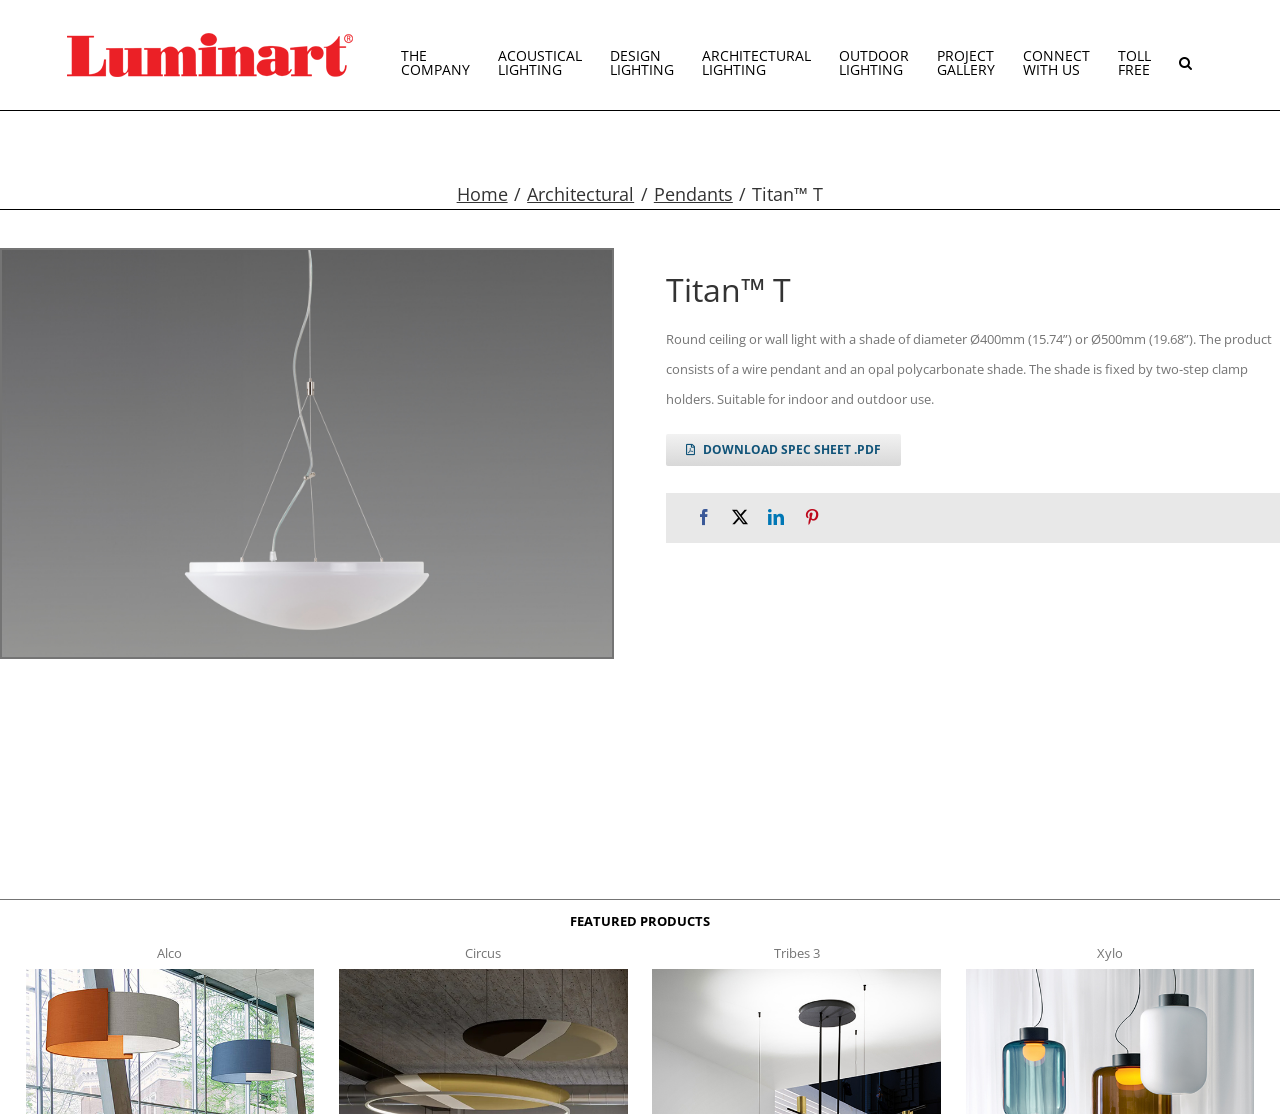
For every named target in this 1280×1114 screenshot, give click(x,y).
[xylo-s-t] (1110, 975)
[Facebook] (704, 517)
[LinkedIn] (776, 517)
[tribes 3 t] (796, 975)
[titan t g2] (307, 453)
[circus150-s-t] (483, 975)
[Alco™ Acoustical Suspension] (170, 975)
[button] (1185, 55)
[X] (740, 517)
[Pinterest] (812, 517)
